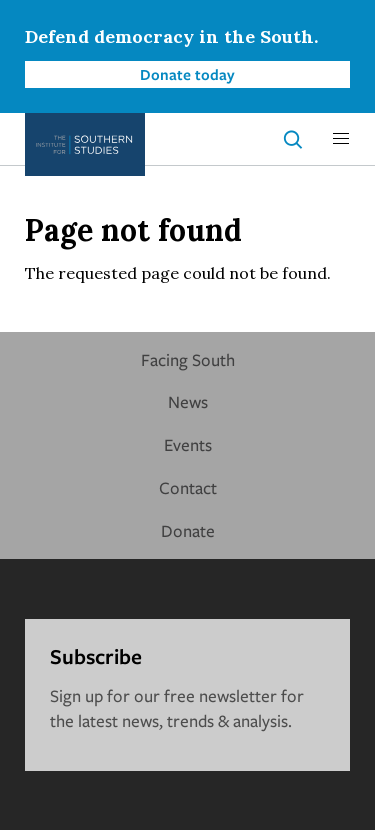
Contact (188, 487)
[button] (341, 139)
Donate (188, 530)
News (188, 401)
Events (188, 444)
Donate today (187, 74)
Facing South (188, 359)
